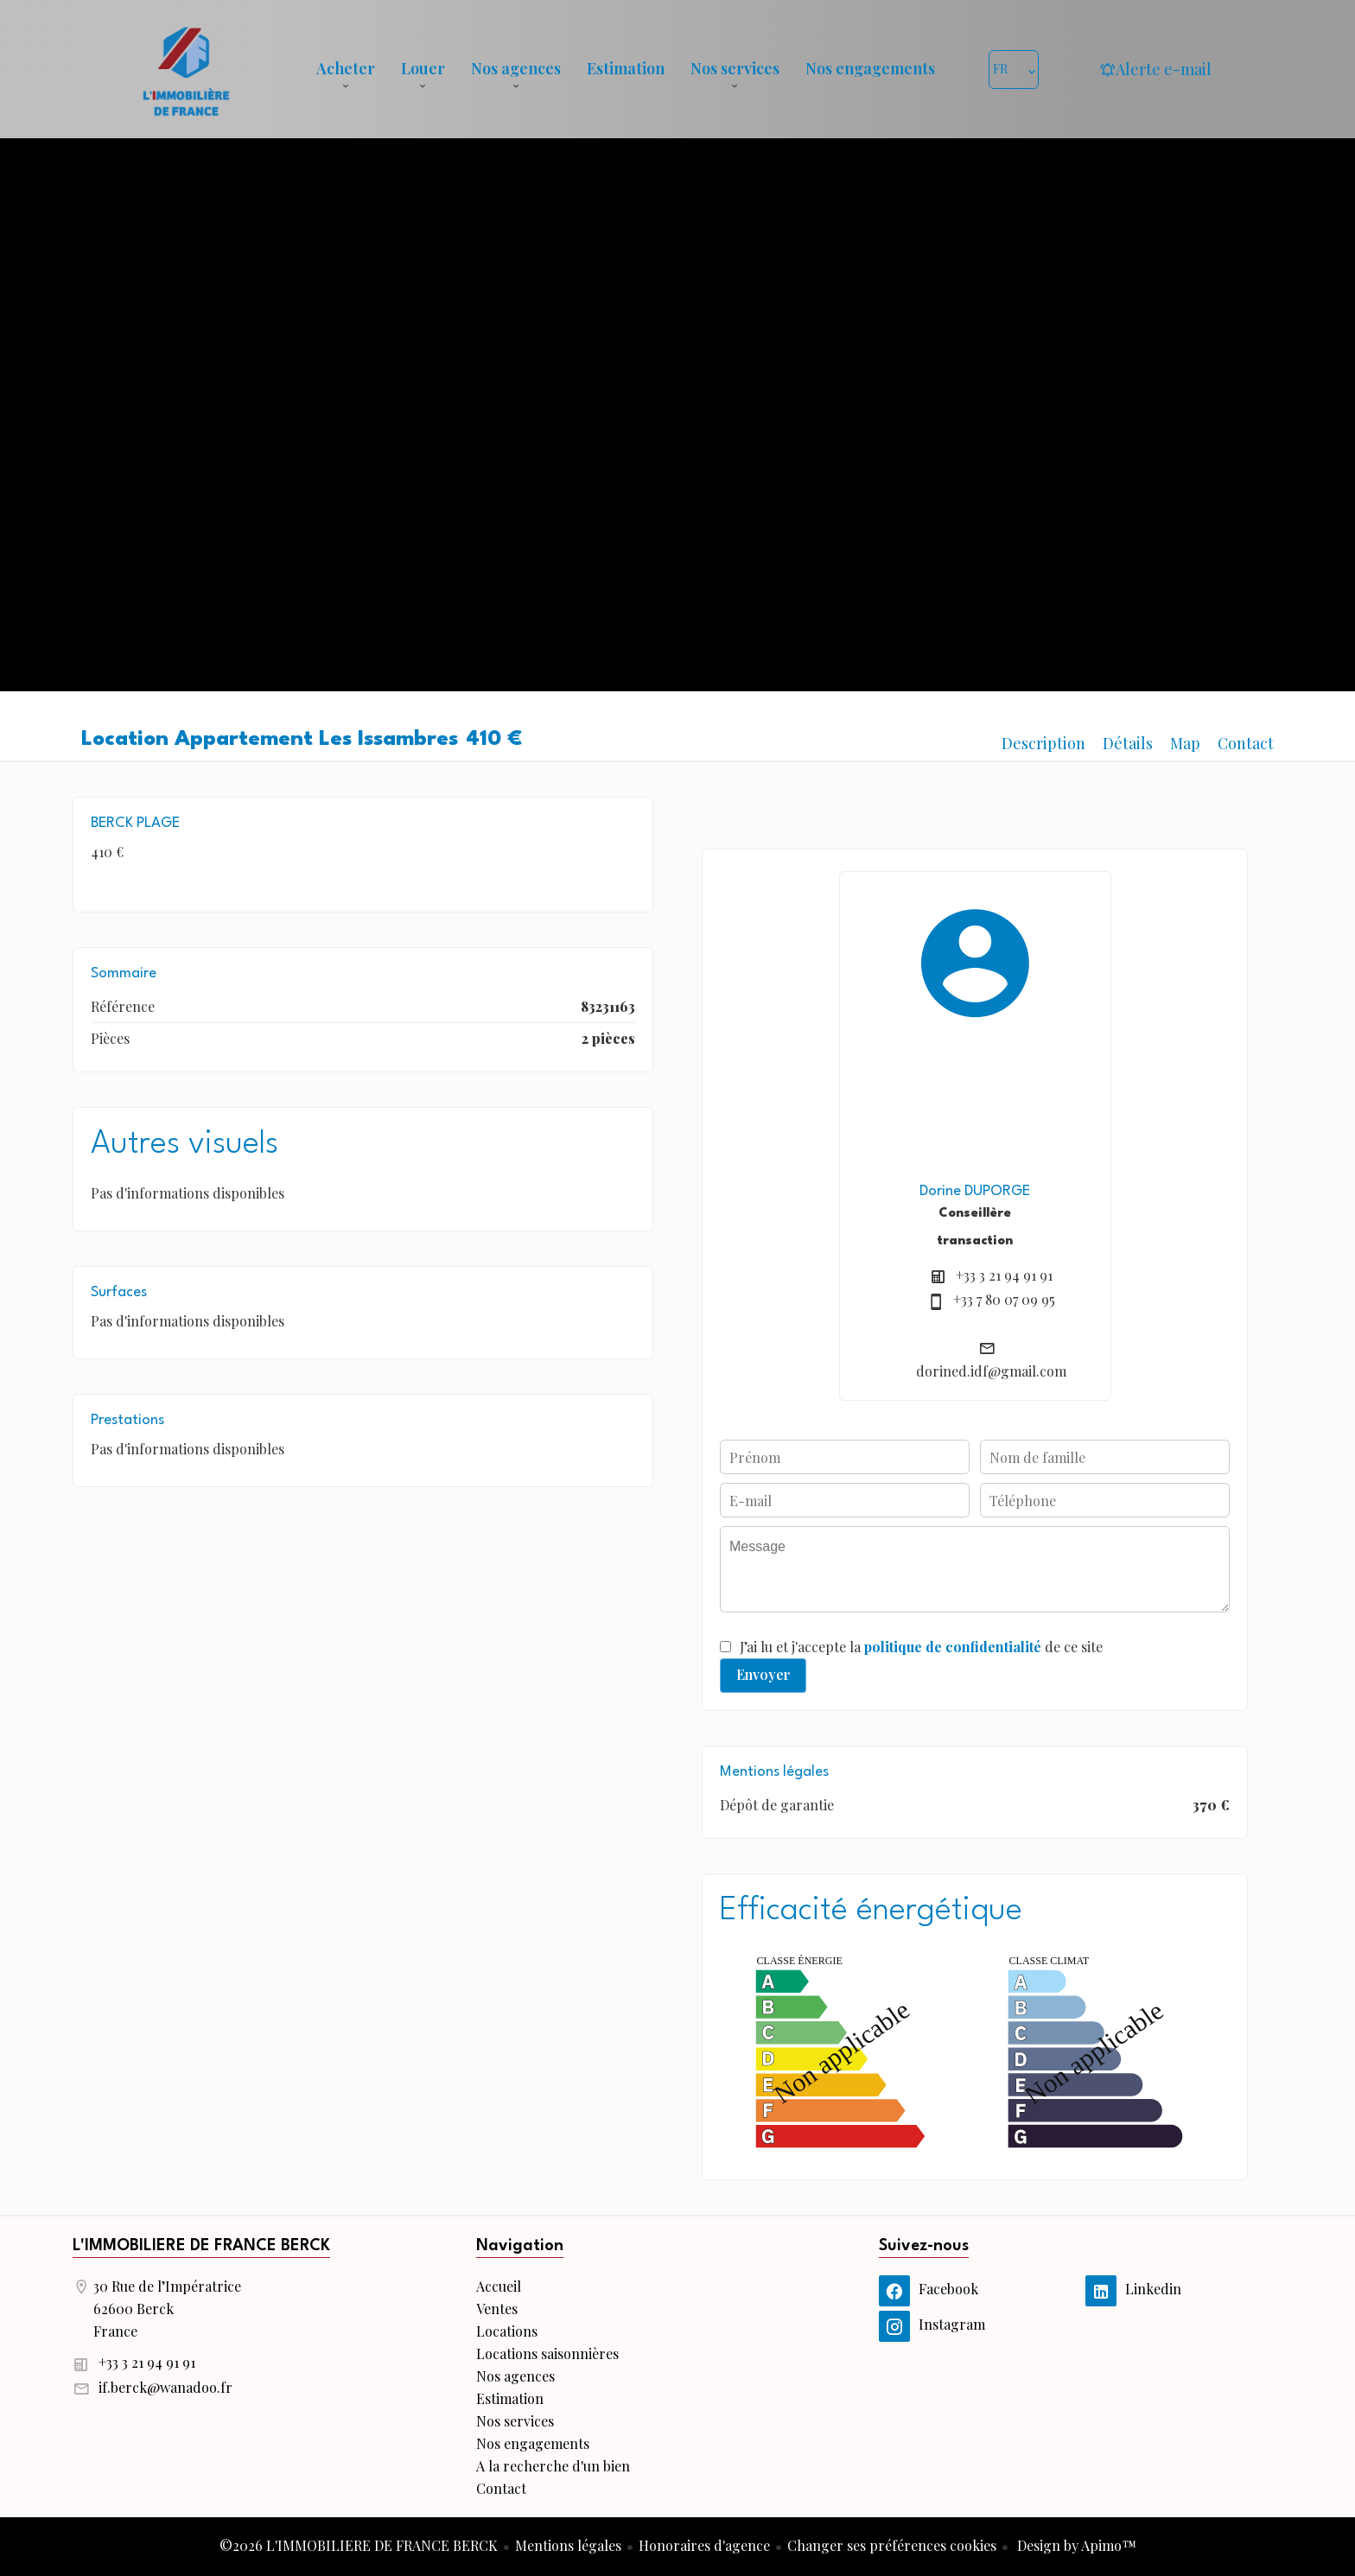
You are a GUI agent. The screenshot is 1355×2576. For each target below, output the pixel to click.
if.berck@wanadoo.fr (165, 2387)
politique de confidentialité (952, 1647)
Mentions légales (568, 2545)
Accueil (185, 69)
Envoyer (763, 1674)
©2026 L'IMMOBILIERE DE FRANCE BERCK (358, 2545)
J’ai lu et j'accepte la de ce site (921, 1647)
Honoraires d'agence (704, 2545)
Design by (1075, 2545)
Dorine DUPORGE (974, 1191)
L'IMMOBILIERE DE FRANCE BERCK (201, 2246)
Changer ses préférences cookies (891, 2545)
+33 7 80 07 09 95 (1004, 1299)
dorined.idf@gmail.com (991, 1371)
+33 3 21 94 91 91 (1004, 1275)
